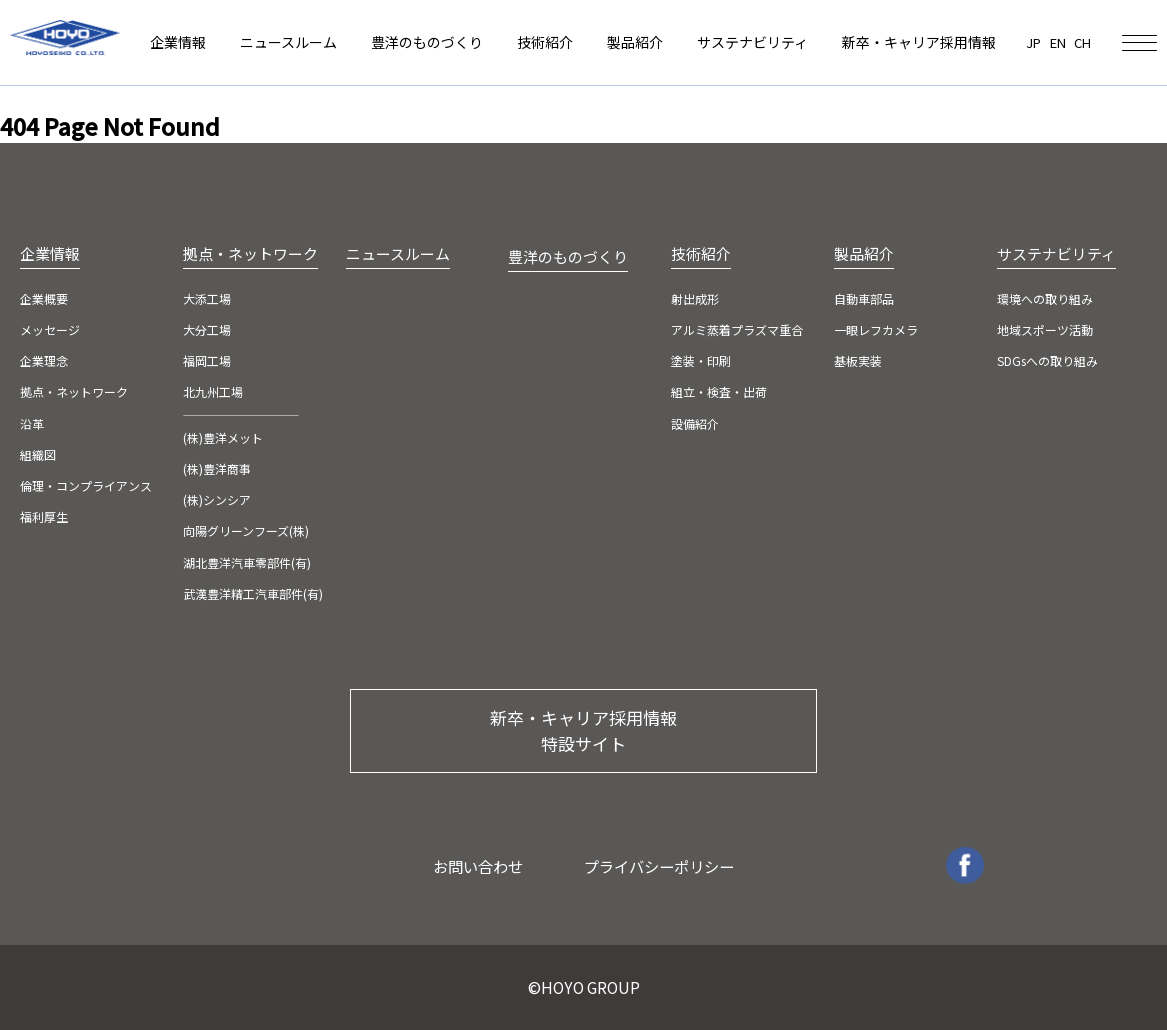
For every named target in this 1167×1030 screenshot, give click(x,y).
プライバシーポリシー (659, 866)
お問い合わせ (478, 866)
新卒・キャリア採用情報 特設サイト (583, 730)
